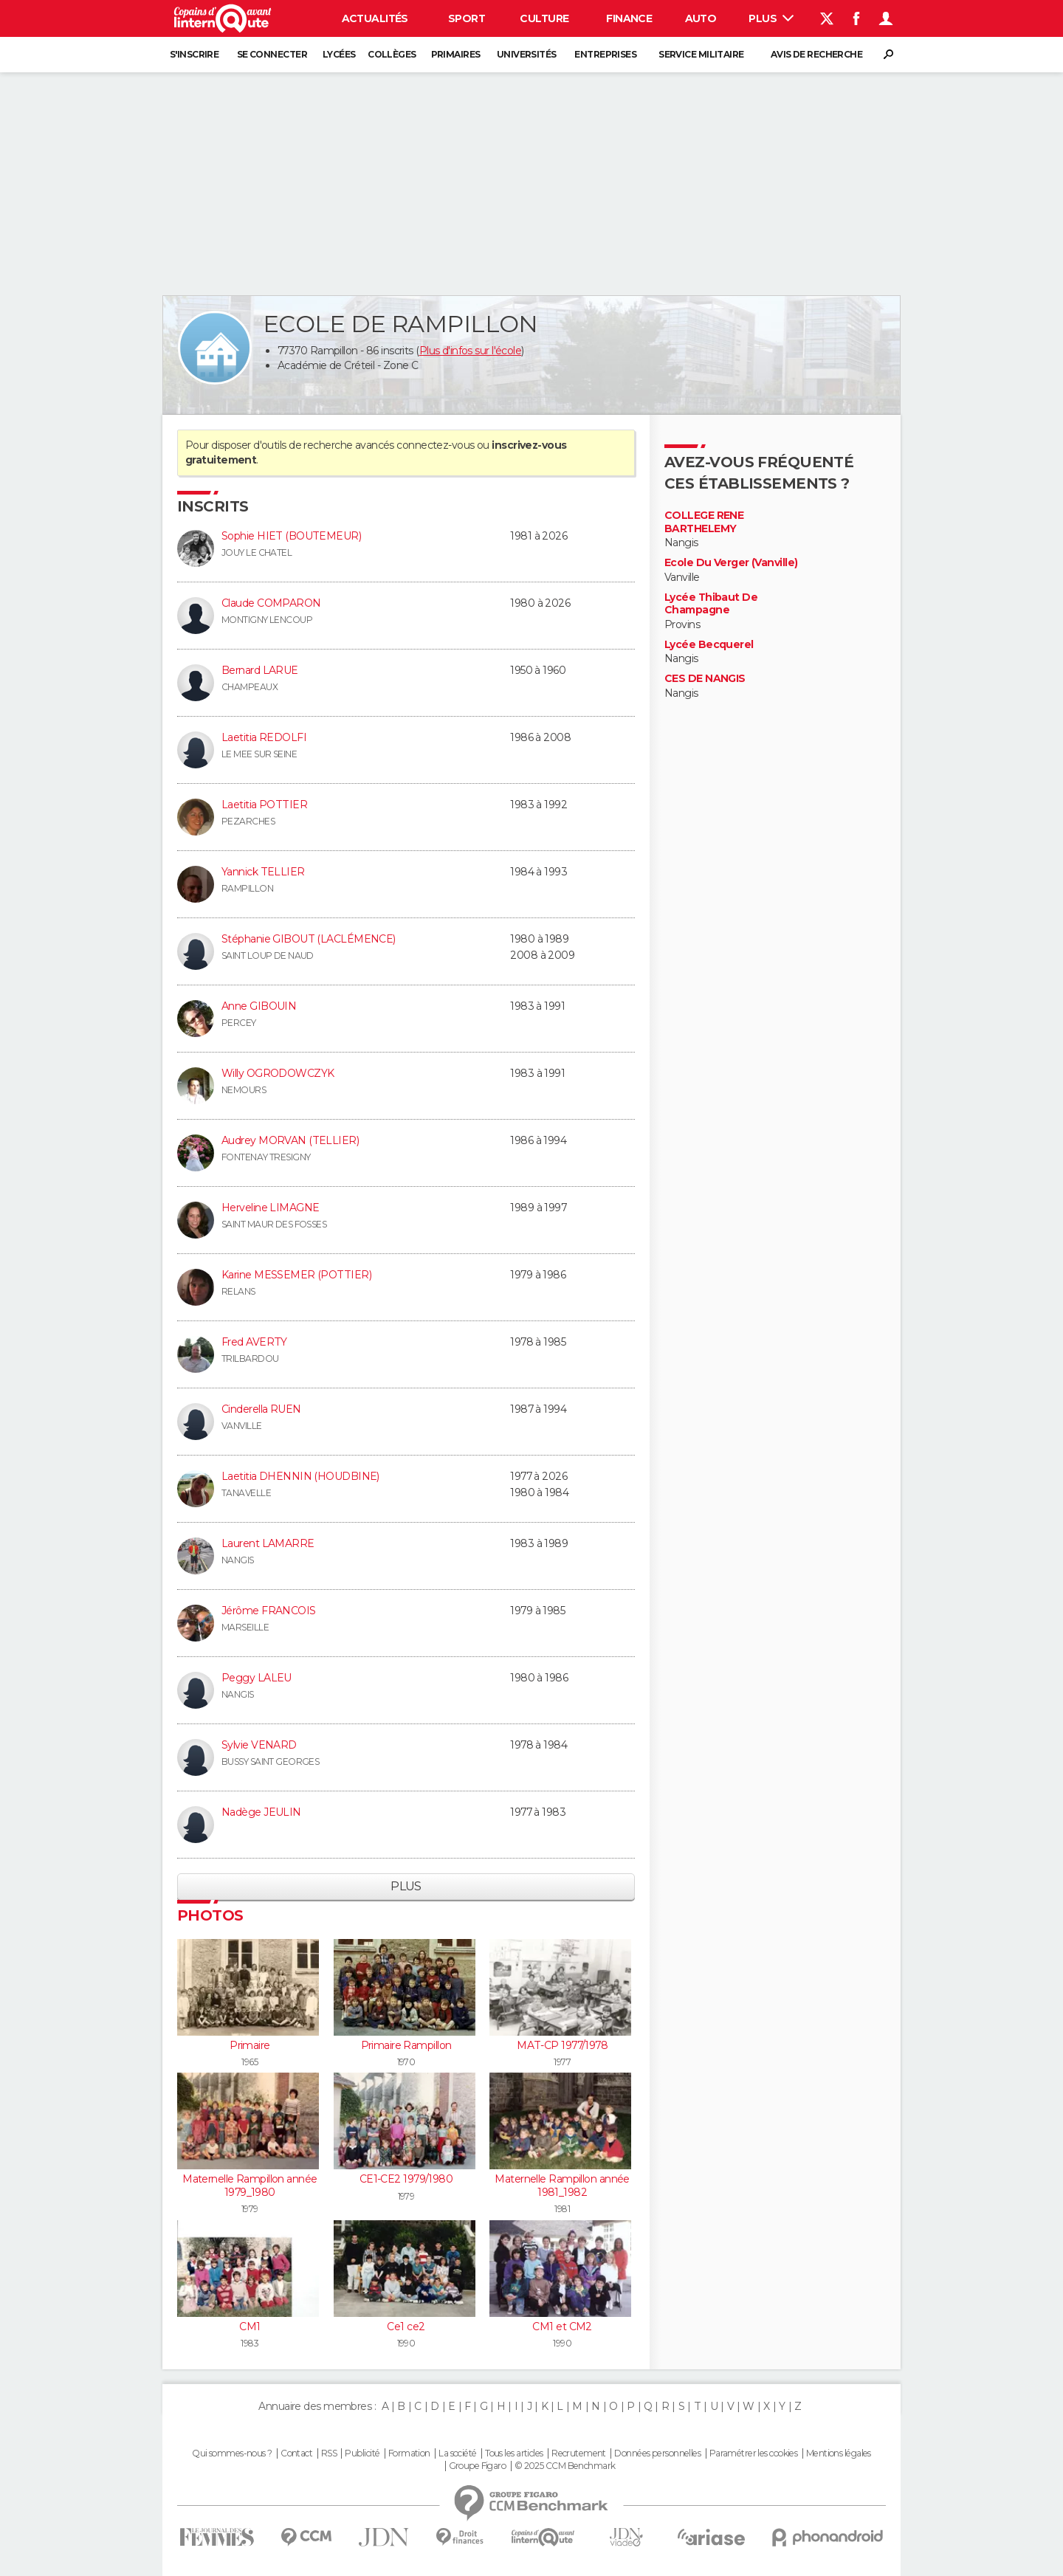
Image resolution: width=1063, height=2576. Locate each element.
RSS (329, 2453)
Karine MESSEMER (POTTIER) (296, 1274)
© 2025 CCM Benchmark (565, 2466)
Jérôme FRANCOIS (268, 1610)
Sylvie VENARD (259, 1745)
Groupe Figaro (477, 2466)
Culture (544, 18)
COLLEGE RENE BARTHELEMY (703, 522)
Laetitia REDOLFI (263, 737)
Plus (771, 18)
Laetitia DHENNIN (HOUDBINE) (300, 1476)
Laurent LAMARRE (267, 1543)
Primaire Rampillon (406, 2045)
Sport (466, 18)
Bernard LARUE (259, 670)
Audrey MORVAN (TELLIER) (290, 1140)
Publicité (362, 2453)
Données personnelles (657, 2453)
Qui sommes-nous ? (232, 2453)
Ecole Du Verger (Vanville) (730, 563)
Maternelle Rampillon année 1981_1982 (562, 2185)
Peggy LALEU (256, 1677)
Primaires (456, 54)
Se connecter (272, 54)
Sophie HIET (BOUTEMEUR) (291, 536)
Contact (296, 2453)
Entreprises (605, 54)
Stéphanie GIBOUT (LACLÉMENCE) (308, 939)
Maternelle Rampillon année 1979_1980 (249, 2185)
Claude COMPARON (271, 603)
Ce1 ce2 (405, 2326)
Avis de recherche (816, 54)
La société (457, 2453)
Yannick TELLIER (263, 871)
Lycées (339, 54)
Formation (409, 2453)
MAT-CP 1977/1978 (562, 2045)
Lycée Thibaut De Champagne (710, 604)
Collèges (392, 54)
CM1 (249, 2326)
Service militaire (700, 54)
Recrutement (578, 2453)
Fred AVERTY (254, 1342)
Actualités (375, 18)
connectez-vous (435, 445)
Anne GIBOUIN (258, 1006)
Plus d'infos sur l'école (470, 350)
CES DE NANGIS (705, 678)
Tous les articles (514, 2453)
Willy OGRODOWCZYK (277, 1073)
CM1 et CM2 (561, 2326)
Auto (701, 18)
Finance (629, 18)
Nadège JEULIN (261, 1812)
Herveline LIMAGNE (270, 1207)
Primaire (250, 2045)
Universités (527, 54)
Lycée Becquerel (709, 644)
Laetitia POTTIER (264, 804)
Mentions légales (838, 2453)
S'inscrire (194, 54)
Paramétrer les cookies (753, 2453)
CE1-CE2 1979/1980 (406, 2179)
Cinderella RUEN (261, 1409)
